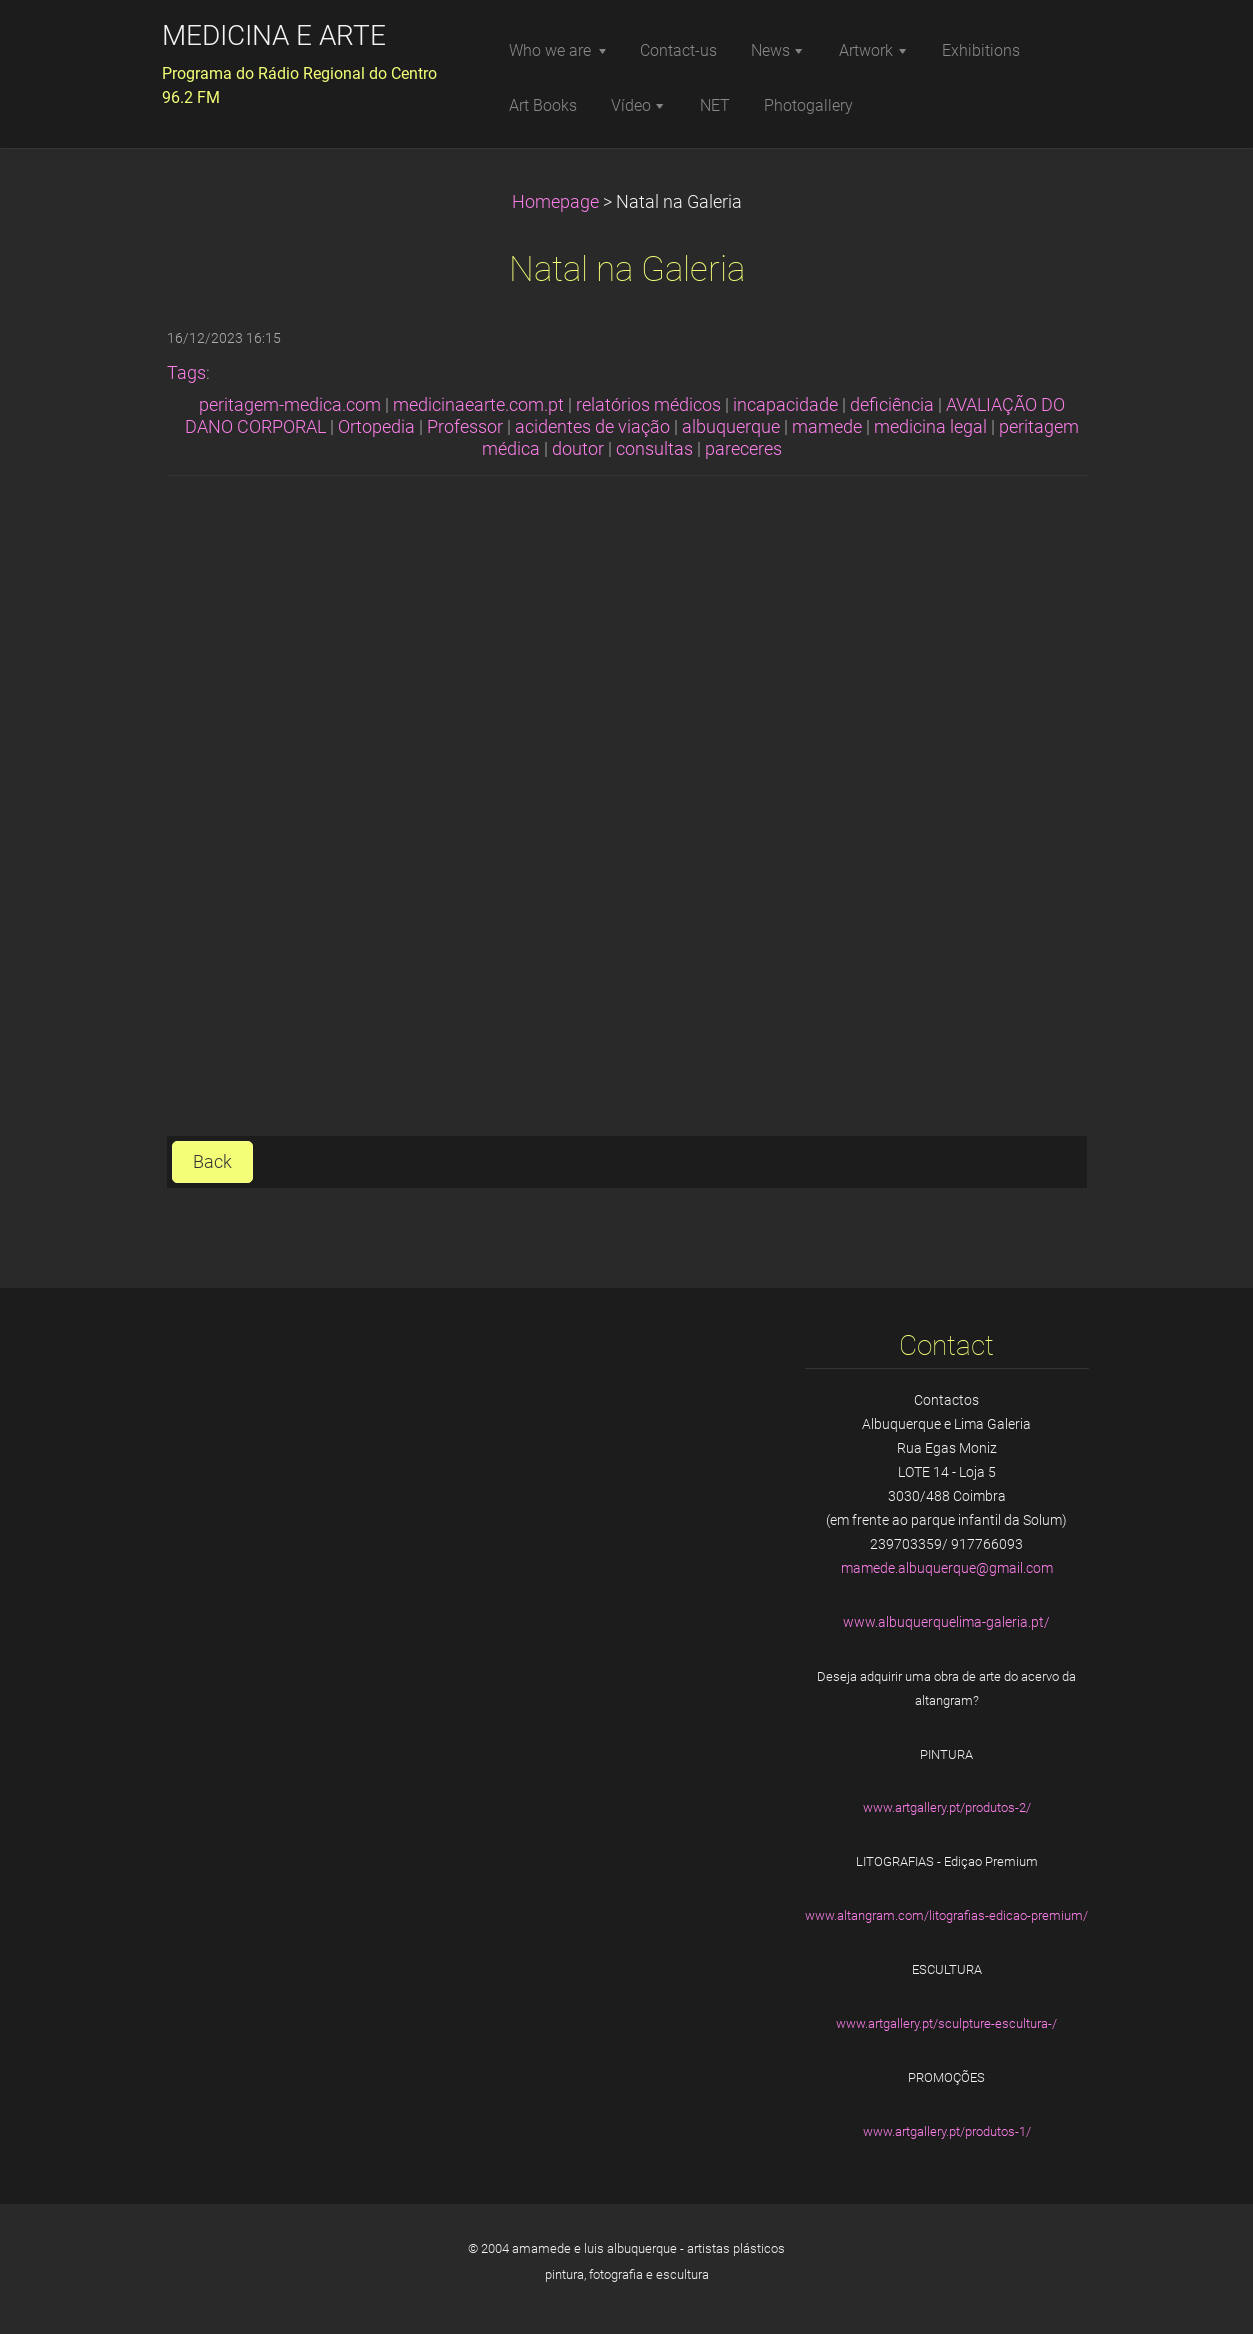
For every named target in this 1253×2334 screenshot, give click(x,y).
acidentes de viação (592, 427)
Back (212, 1162)
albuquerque (731, 427)
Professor (465, 427)
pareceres (743, 449)
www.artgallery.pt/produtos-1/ (947, 2131)
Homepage (555, 202)
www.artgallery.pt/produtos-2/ (947, 1807)
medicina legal (930, 427)
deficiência (892, 405)
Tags (186, 373)
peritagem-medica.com (290, 405)
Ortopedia (376, 427)
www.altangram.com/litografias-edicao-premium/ (946, 1915)
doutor (578, 449)
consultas (654, 449)
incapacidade (785, 405)
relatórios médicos (648, 405)
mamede (827, 427)
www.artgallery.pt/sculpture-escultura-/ (946, 2023)
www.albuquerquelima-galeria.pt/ (946, 1622)
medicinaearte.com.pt (478, 405)
